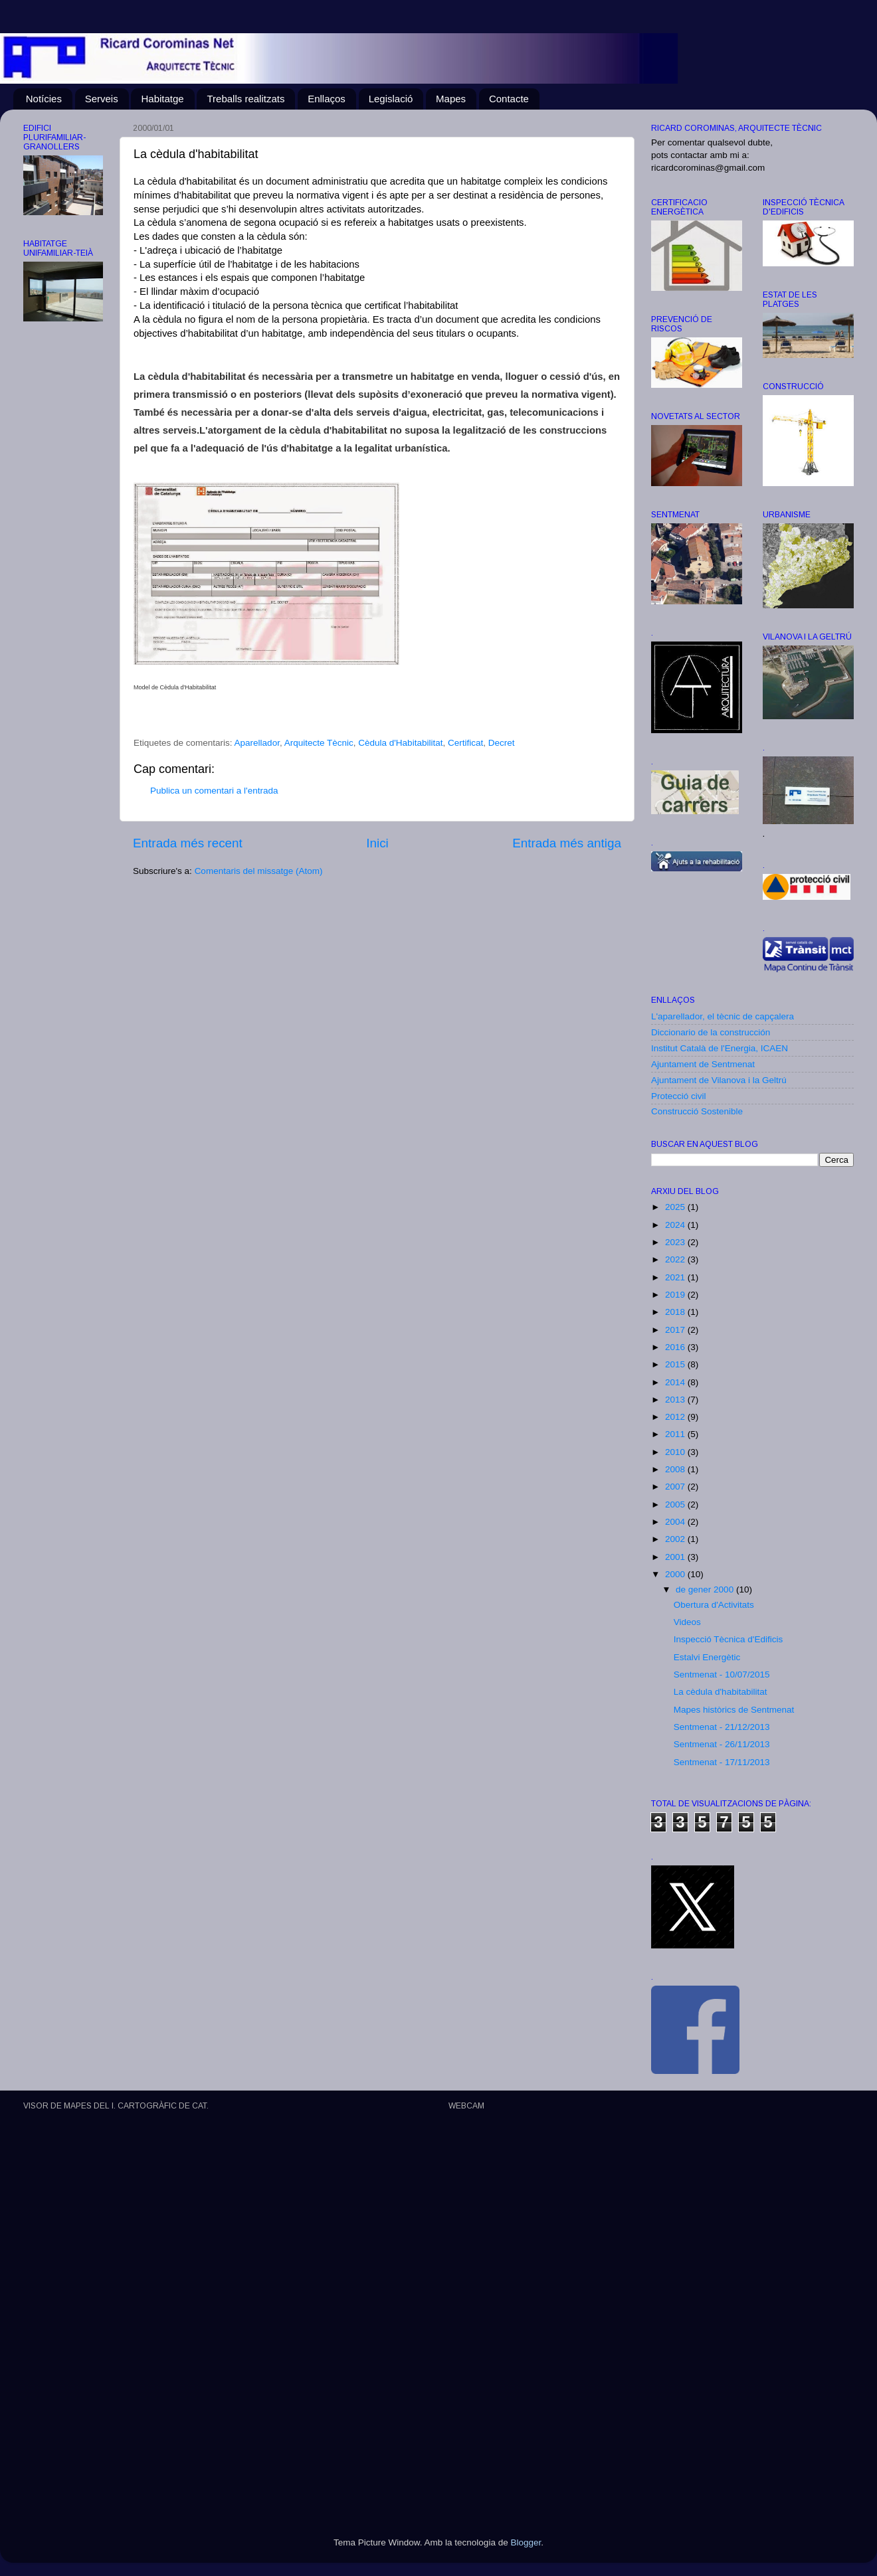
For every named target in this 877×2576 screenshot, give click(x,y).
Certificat (465, 743)
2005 (676, 1504)
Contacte (509, 98)
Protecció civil (678, 1096)
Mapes (451, 98)
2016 (676, 1347)
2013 (676, 1400)
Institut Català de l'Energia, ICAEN (719, 1048)
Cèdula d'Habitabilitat (400, 743)
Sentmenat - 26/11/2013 (722, 1744)
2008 (676, 1469)
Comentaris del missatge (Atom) (259, 871)
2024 (676, 1225)
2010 (676, 1452)
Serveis (101, 98)
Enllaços (326, 98)
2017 (676, 1330)
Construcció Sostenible (697, 1111)
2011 (676, 1434)
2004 (676, 1522)
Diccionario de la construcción (710, 1032)
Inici (377, 843)
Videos (687, 1622)
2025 (676, 1207)
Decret (501, 743)
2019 (676, 1295)
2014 (676, 1382)
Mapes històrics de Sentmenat (734, 1710)
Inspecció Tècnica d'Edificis (728, 1639)
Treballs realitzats (245, 98)
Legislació (391, 98)
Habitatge (162, 98)
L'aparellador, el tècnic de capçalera (722, 1016)
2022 (676, 1259)
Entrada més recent (188, 843)
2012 (676, 1417)
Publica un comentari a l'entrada (214, 791)
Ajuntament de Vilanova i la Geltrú (719, 1080)
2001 (676, 1557)
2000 (676, 1574)
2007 (676, 1487)
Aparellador (257, 743)
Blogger (525, 2542)
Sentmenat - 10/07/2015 (722, 1674)
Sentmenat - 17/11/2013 (722, 1762)
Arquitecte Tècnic (318, 743)
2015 (676, 1364)
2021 (676, 1277)
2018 (676, 1312)
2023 (676, 1242)
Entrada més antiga (566, 843)
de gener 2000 (706, 1589)
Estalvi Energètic (707, 1657)
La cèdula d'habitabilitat (720, 1692)
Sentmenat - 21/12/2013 (722, 1727)
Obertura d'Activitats (714, 1605)
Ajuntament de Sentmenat (703, 1064)
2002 (676, 1539)
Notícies (44, 98)
